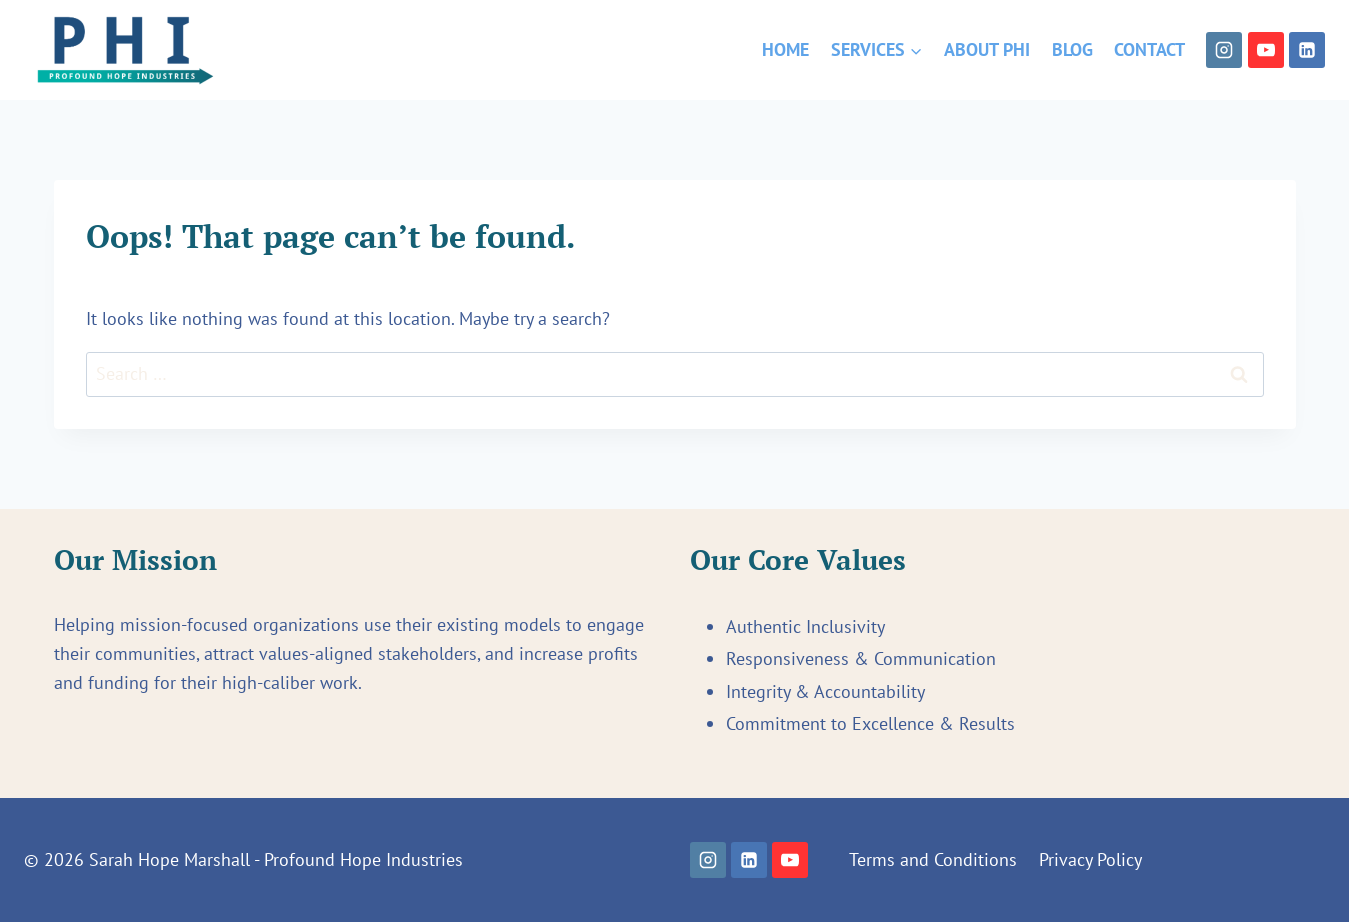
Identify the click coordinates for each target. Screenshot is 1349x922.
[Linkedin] (1307, 50)
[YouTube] (1266, 50)
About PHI (987, 49)
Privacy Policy (1090, 859)
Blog (1072, 49)
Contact (1149, 49)
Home (785, 49)
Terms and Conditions (933, 859)
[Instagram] (1224, 50)
